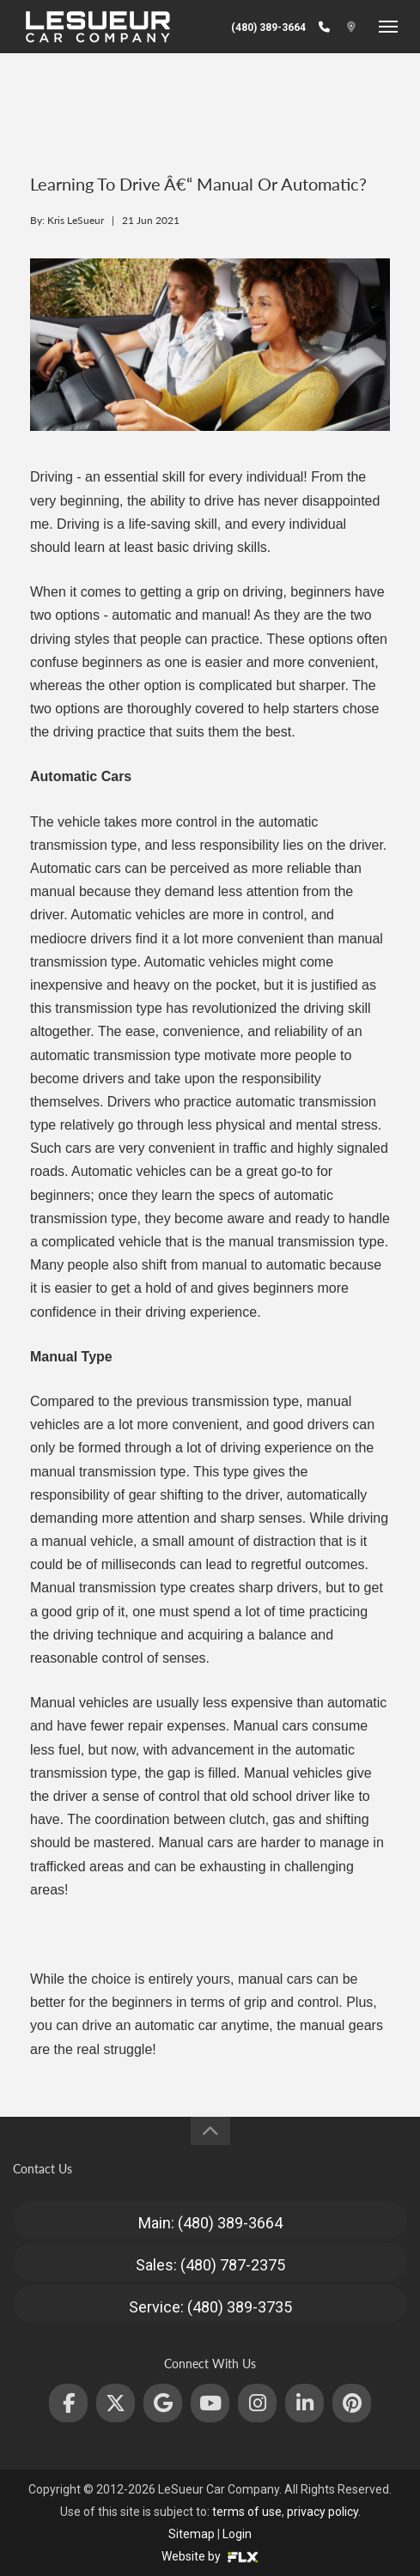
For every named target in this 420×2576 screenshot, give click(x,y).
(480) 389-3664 (268, 27)
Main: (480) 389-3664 (210, 2223)
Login (237, 2534)
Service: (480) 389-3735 (210, 2307)
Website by (210, 2556)
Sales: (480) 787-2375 (210, 2265)
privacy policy (322, 2511)
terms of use (247, 2511)
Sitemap (191, 2534)
